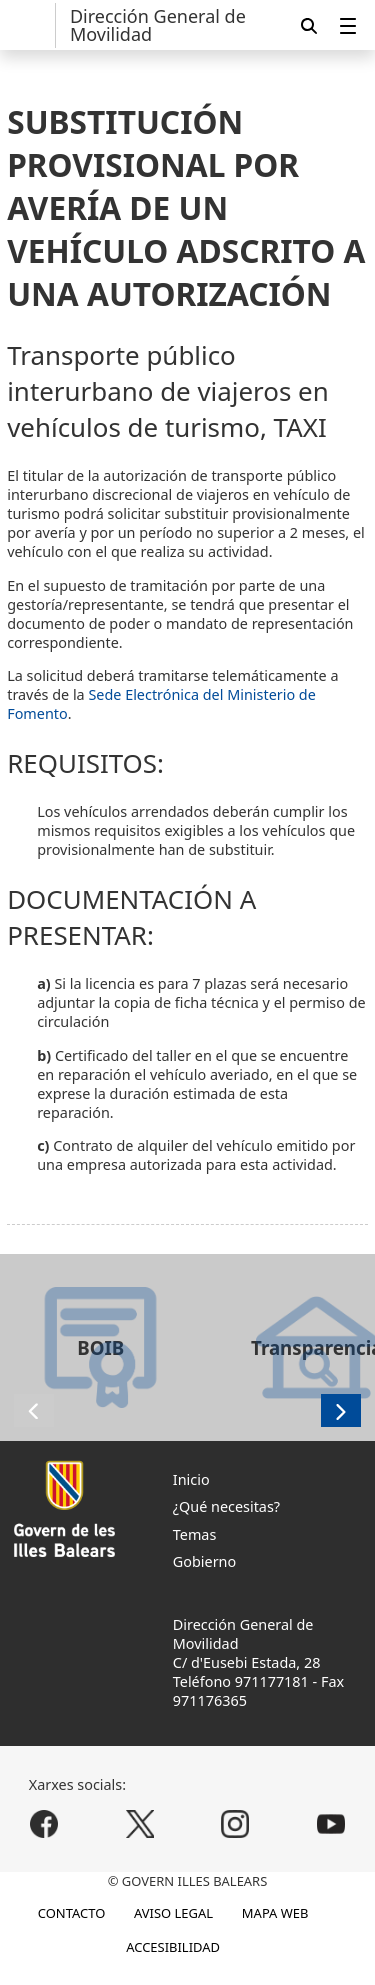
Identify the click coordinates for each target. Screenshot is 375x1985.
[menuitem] (348, 25)
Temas (195, 1534)
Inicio (191, 1479)
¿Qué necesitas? (226, 1506)
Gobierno (204, 1561)
